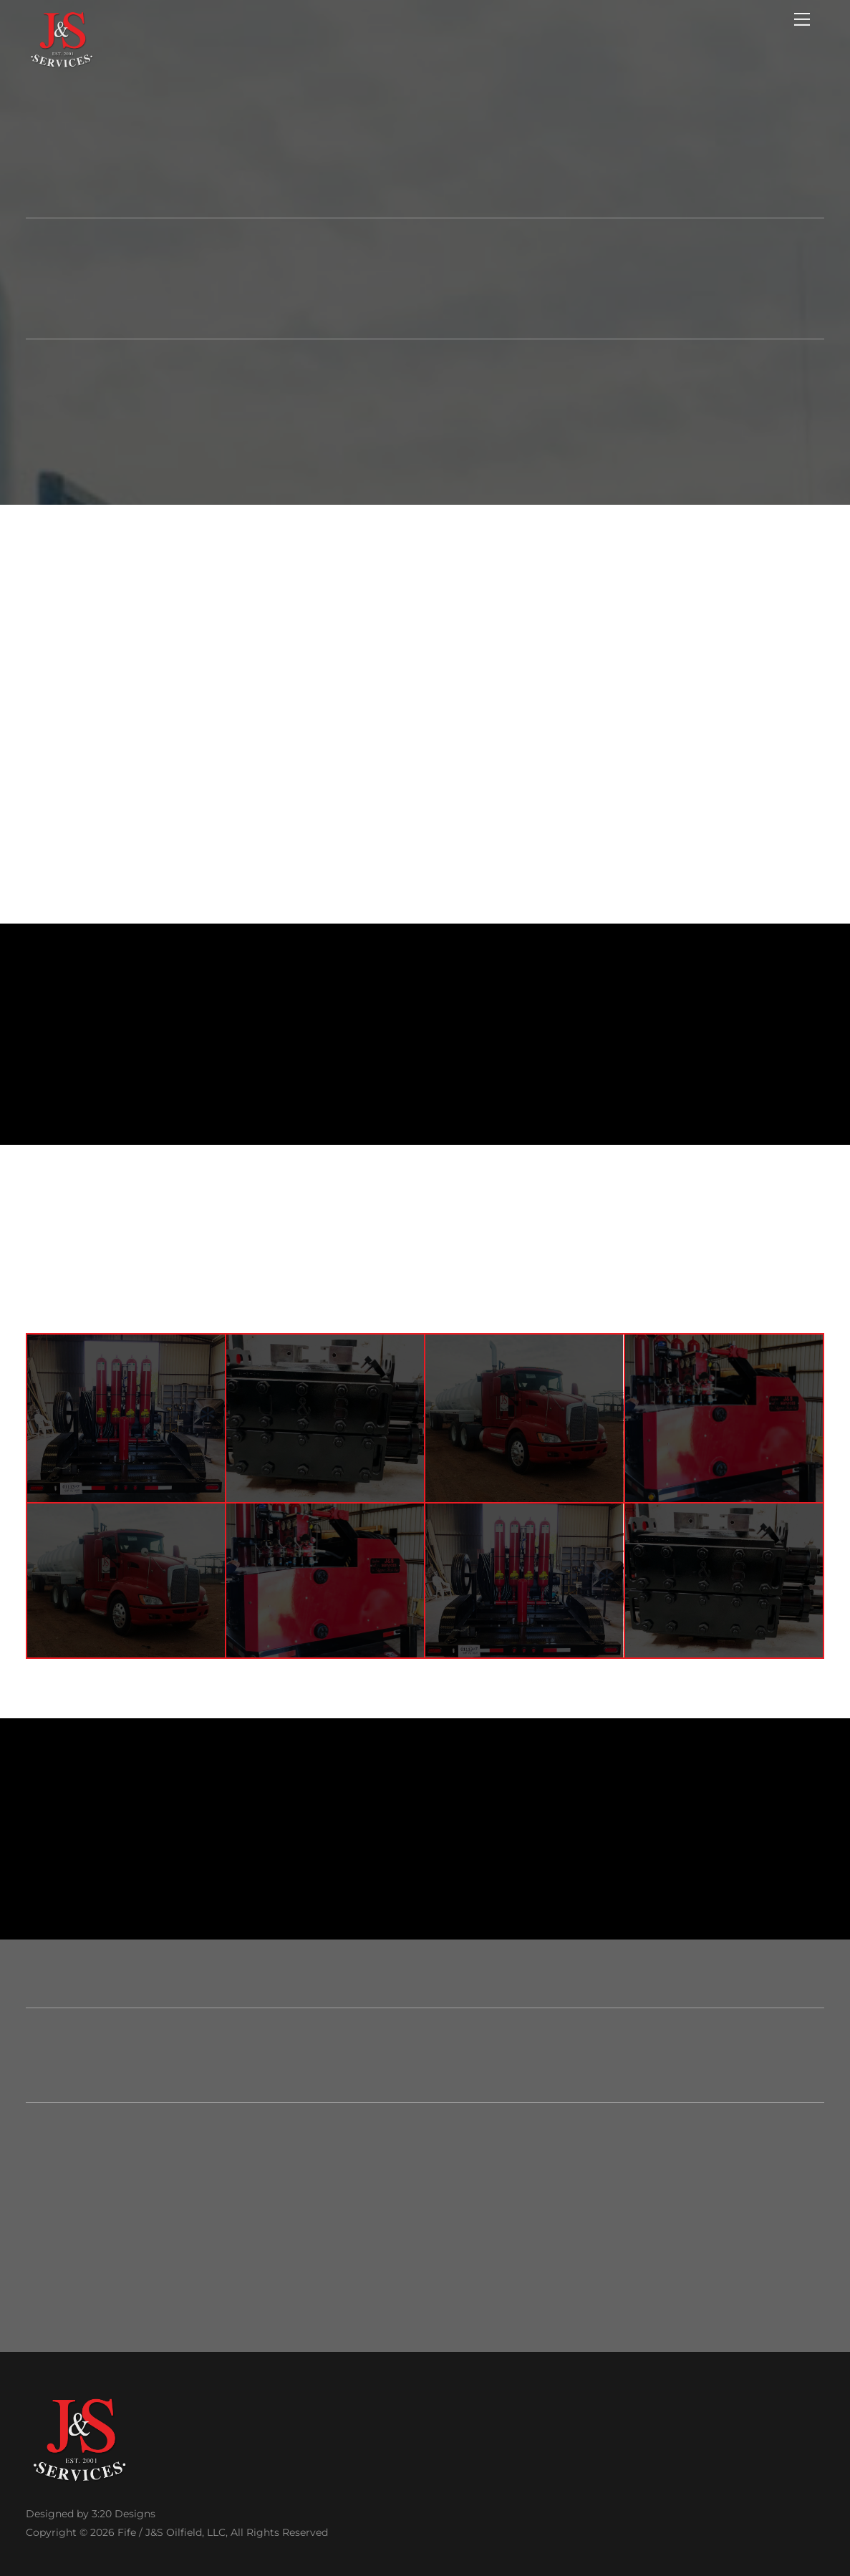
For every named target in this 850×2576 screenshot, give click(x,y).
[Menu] (802, 19)
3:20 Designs (123, 2513)
